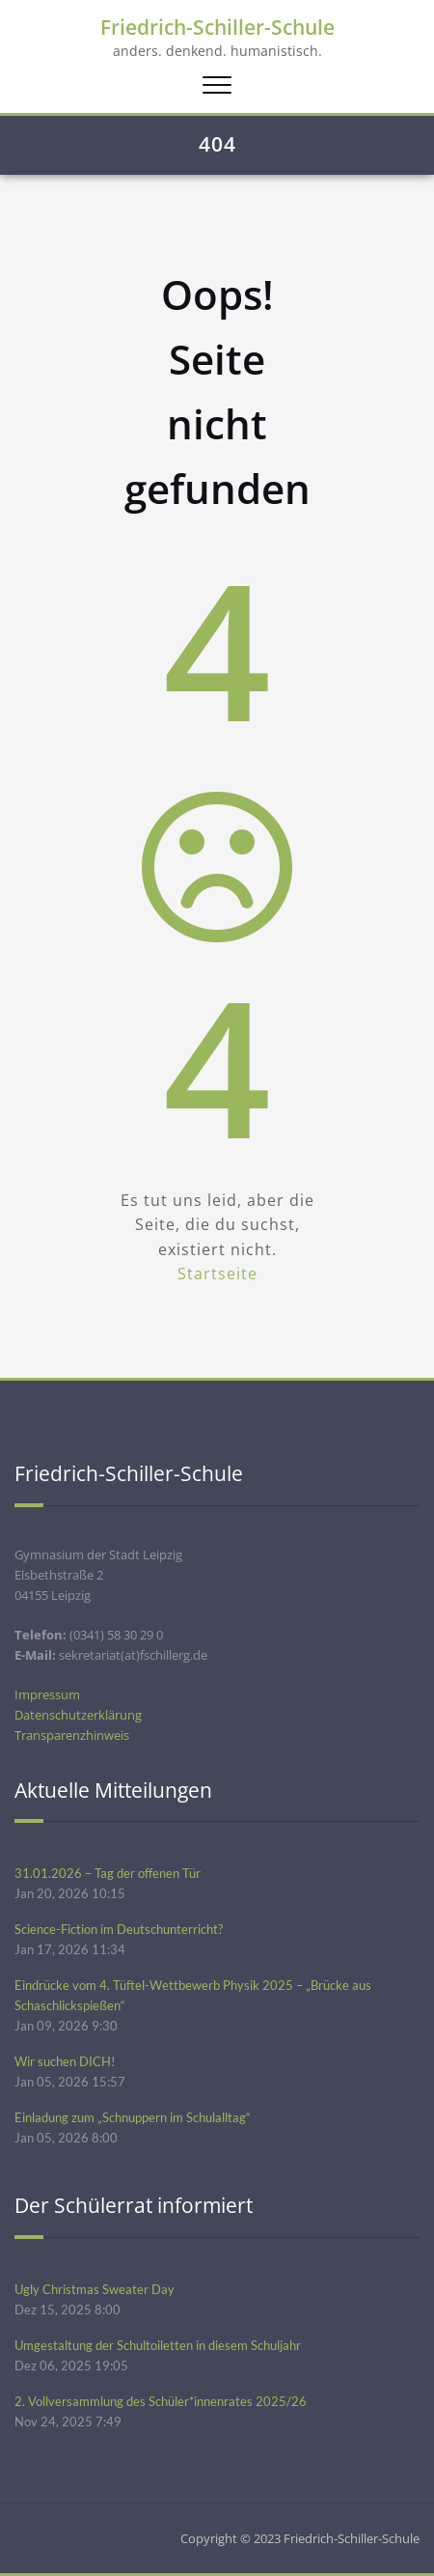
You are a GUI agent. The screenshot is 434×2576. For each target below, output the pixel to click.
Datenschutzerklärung (78, 1714)
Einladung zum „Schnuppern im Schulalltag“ (132, 2117)
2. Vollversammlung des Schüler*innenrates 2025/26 (160, 2401)
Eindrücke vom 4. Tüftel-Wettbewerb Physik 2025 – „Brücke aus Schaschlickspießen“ (192, 1995)
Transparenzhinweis (71, 1735)
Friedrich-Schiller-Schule (217, 27)
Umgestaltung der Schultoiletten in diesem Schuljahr (157, 2345)
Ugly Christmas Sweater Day (94, 2289)
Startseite (217, 1273)
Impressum (47, 1694)
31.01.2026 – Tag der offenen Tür (107, 1873)
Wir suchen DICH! (64, 2061)
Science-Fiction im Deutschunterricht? (118, 1929)
